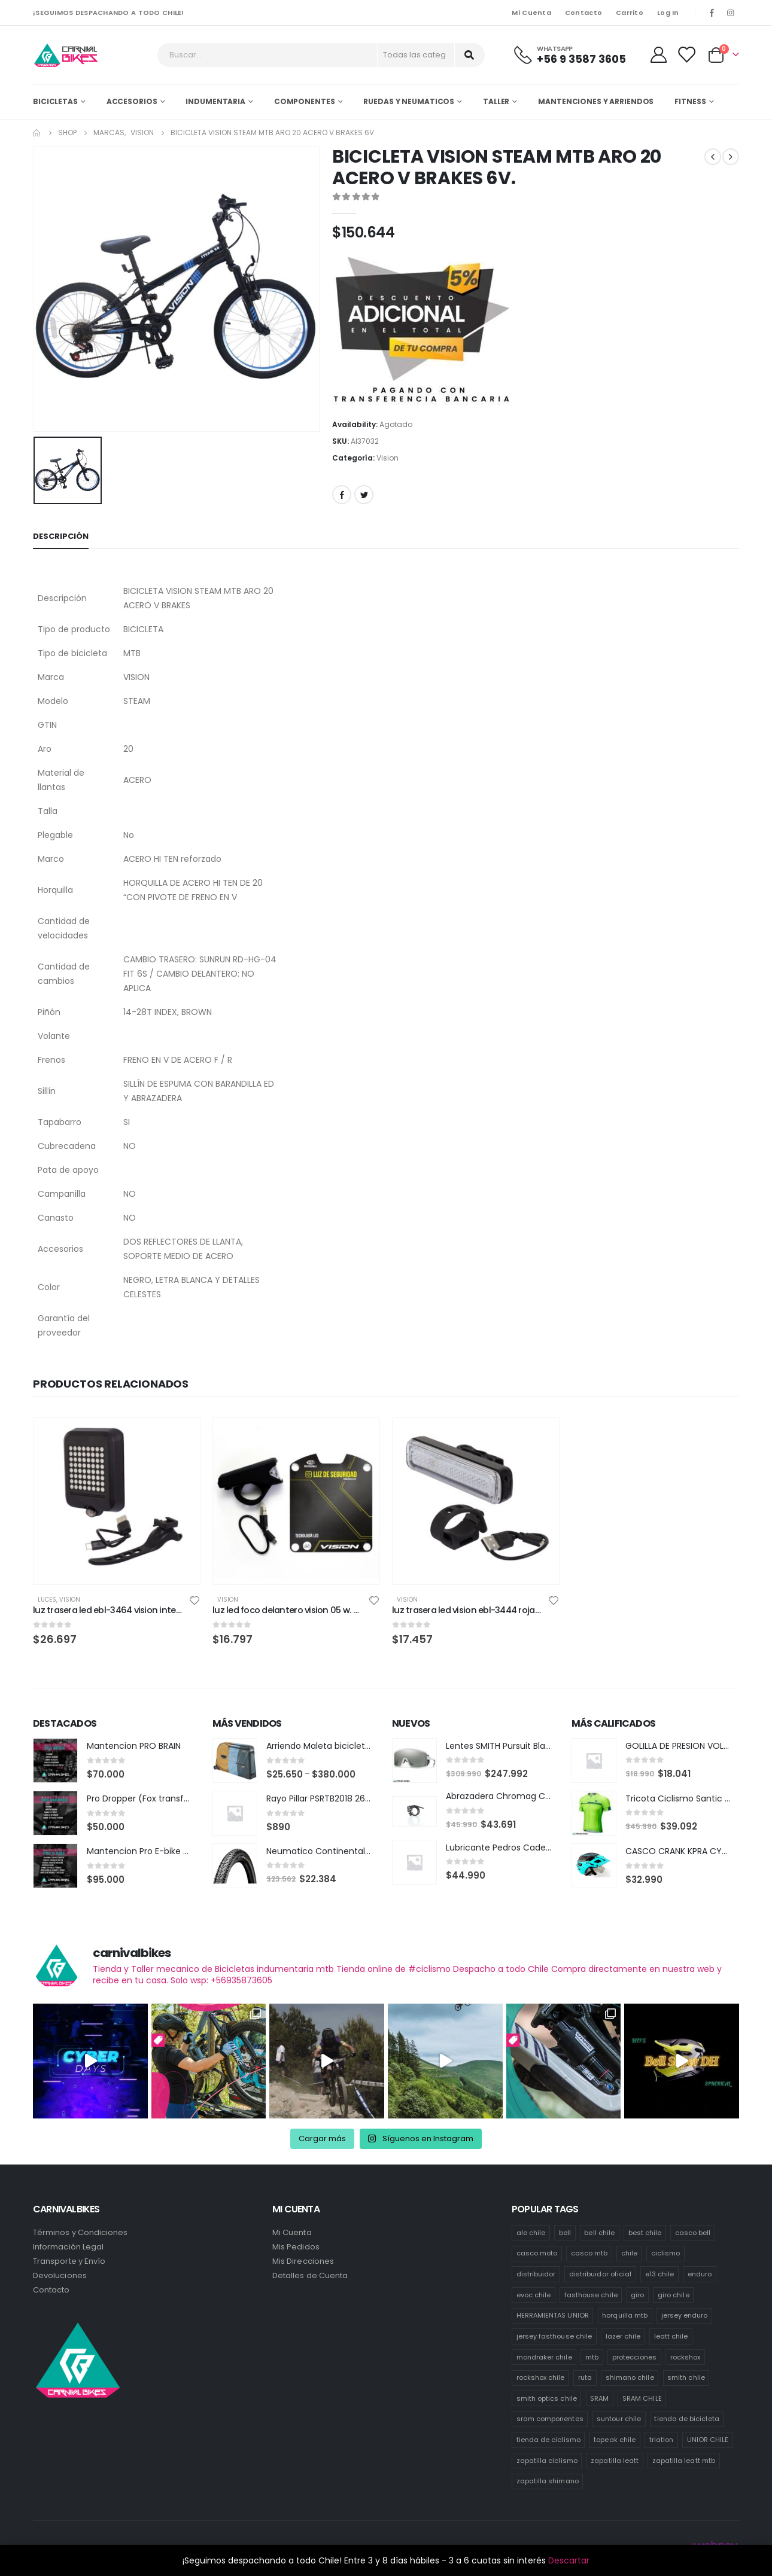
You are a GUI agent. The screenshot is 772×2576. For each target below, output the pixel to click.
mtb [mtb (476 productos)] (591, 2357)
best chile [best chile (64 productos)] (645, 2232)
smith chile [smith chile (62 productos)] (686, 2377)
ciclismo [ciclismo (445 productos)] (665, 2253)
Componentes (304, 101)
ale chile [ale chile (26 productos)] (531, 2232)
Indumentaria (215, 101)
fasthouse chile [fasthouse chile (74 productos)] (591, 2295)
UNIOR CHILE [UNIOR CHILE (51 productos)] (708, 2439)
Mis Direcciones (303, 2261)
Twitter (363, 494)
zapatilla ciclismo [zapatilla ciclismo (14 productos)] (547, 2460)
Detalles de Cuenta (310, 2275)
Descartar (568, 2560)
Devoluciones (60, 2275)
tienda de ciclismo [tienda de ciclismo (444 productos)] (548, 2439)
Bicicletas (55, 101)
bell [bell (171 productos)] (565, 2232)
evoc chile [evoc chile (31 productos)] (533, 2295)
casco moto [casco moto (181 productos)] (537, 2253)
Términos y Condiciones (80, 2232)
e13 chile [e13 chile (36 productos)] (659, 2274)
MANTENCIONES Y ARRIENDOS (596, 101)
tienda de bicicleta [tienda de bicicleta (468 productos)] (686, 2418)
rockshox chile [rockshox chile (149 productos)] (540, 2377)
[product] (117, 1501)
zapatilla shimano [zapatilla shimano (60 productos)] (547, 2481)
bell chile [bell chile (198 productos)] (599, 2232)
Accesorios (132, 101)
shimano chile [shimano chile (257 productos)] (630, 2377)
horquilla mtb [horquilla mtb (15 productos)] (625, 2315)
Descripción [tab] (61, 536)
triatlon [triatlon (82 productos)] (661, 2439)
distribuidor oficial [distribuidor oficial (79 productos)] (600, 2274)
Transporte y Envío (69, 2261)
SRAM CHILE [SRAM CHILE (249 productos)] (642, 2398)
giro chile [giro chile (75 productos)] (673, 2295)
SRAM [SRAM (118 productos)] (599, 2398)
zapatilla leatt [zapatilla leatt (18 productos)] (615, 2460)
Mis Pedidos (296, 2246)
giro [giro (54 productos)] (637, 2295)
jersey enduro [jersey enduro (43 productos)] (684, 2315)
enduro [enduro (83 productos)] (700, 2274)
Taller (496, 101)
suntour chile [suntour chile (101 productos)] (619, 2418)
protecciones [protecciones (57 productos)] (634, 2357)
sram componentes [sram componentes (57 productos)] (549, 2418)
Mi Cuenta (531, 12)
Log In (668, 12)
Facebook (341, 494)
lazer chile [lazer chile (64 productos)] (623, 2336)
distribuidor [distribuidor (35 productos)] (536, 2274)
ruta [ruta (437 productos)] (585, 2377)
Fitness (690, 101)
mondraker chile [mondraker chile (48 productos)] (544, 2357)
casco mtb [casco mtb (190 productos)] (589, 2253)
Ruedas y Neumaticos (408, 101)
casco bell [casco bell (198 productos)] (693, 2232)
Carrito (629, 12)
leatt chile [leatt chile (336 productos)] (671, 2336)
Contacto (583, 12)
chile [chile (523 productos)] (629, 2253)
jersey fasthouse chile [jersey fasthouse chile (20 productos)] (554, 2336)
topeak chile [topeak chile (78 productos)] (615, 2439)
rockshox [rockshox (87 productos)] (685, 2357)
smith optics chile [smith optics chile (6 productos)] (546, 2398)
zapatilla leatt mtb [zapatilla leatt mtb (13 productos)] (683, 2460)
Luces (47, 1599)
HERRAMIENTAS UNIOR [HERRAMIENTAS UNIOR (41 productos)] (552, 2315)
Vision (387, 458)
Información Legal (68, 2246)
